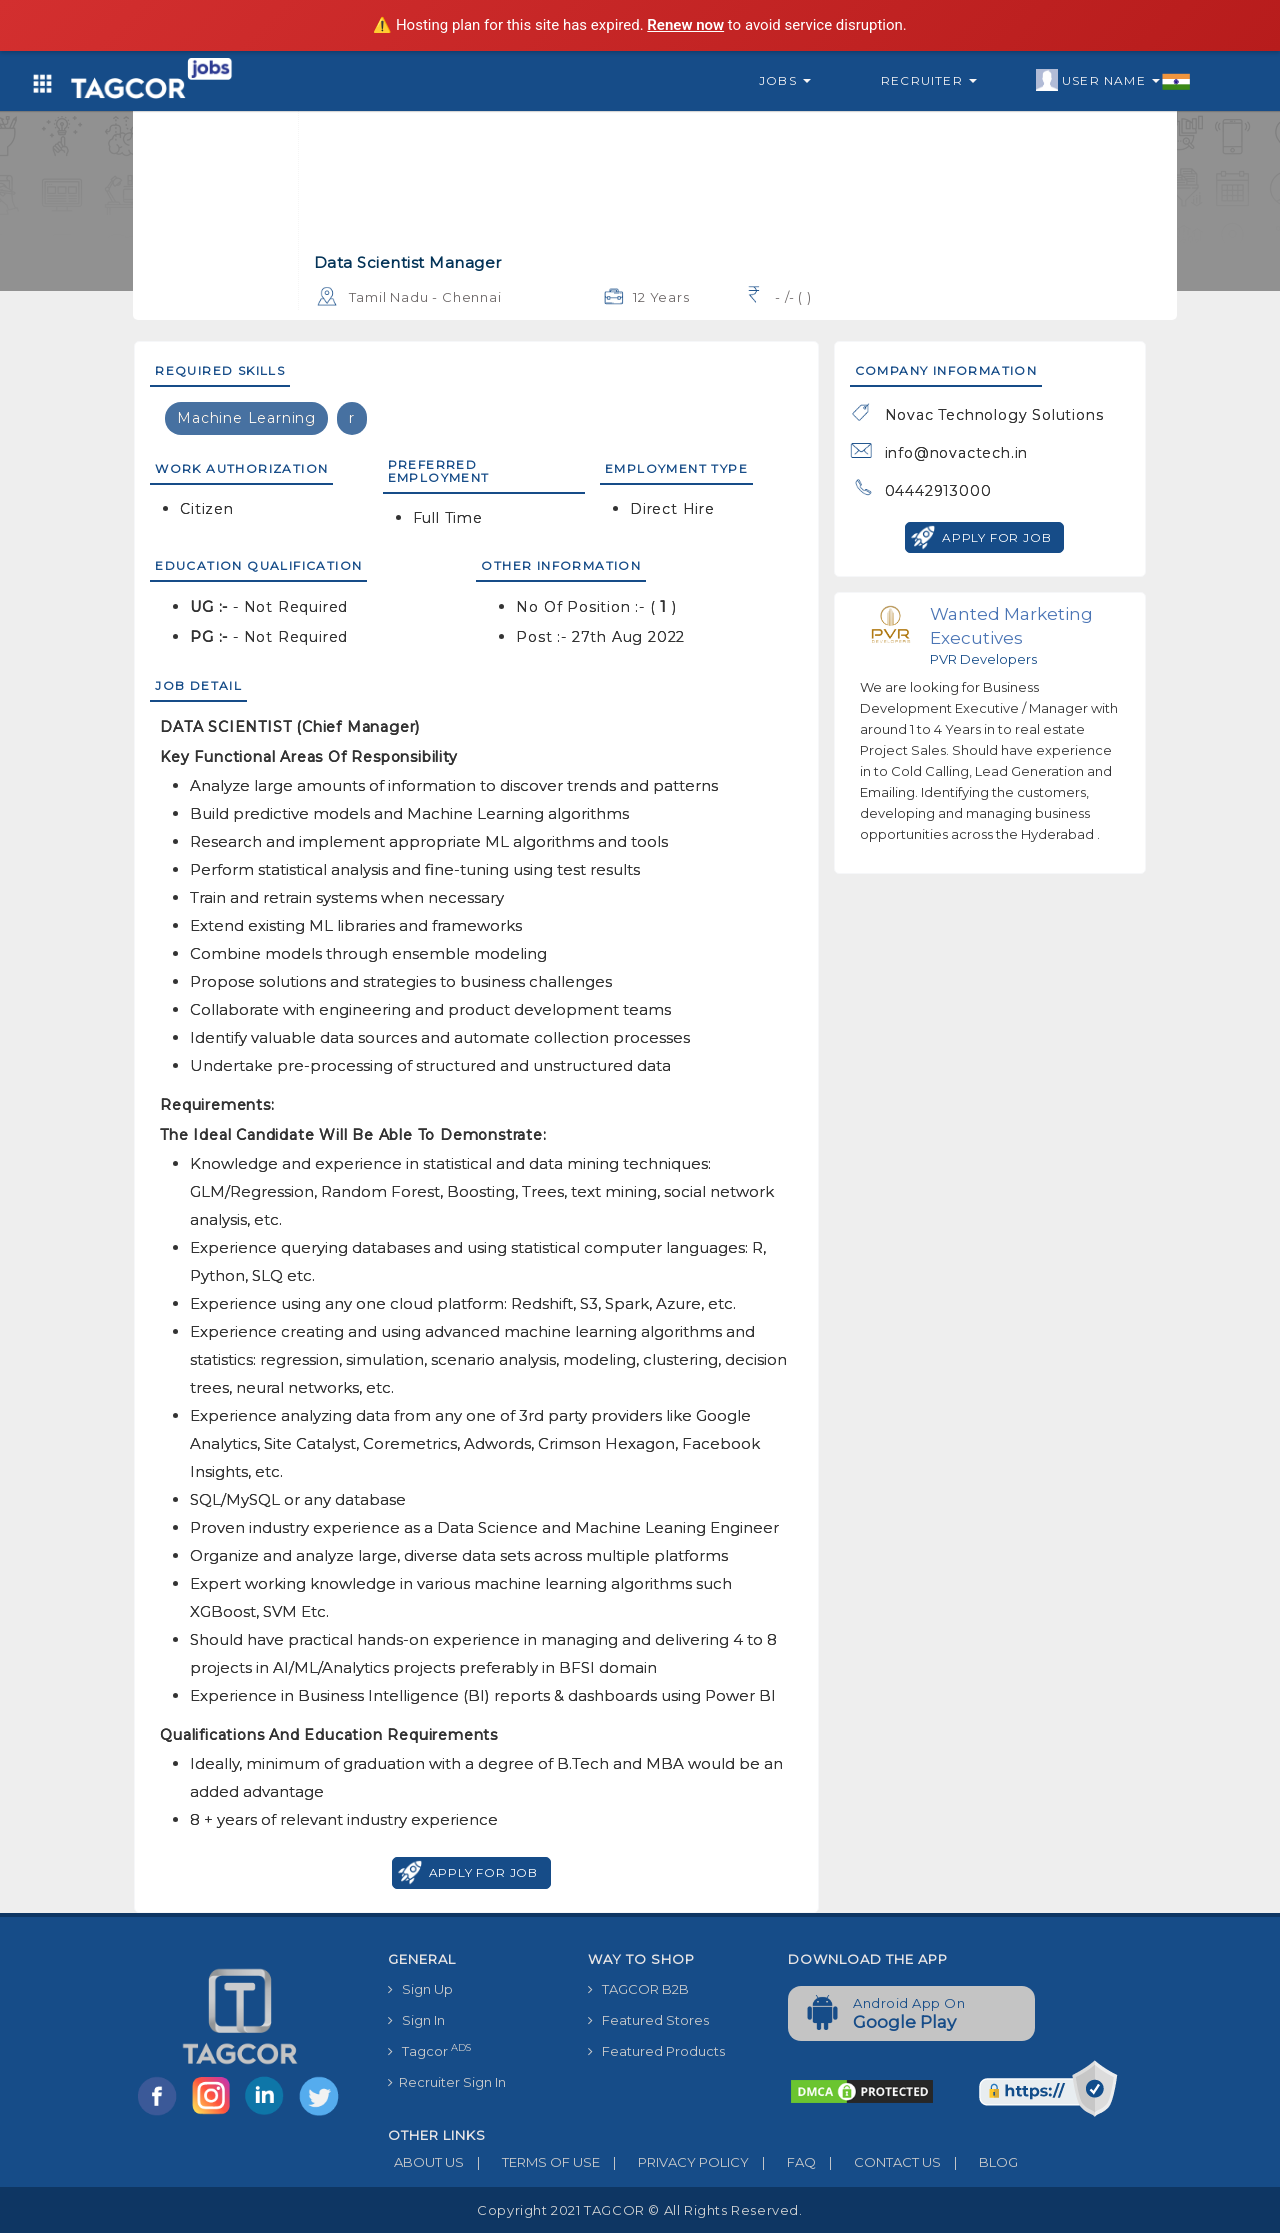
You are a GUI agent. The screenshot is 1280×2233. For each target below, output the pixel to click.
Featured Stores (648, 2020)
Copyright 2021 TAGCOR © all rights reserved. (639, 2210)
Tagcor (429, 2050)
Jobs (785, 80)
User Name (1113, 81)
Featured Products (656, 2051)
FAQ (782, 2162)
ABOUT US (426, 2162)
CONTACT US (878, 2162)
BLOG (979, 2162)
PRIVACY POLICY (674, 2162)
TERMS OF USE (532, 2162)
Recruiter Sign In (447, 2082)
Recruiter (929, 80)
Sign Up (420, 1989)
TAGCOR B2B (638, 1989)
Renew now (685, 25)
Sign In (416, 2020)
